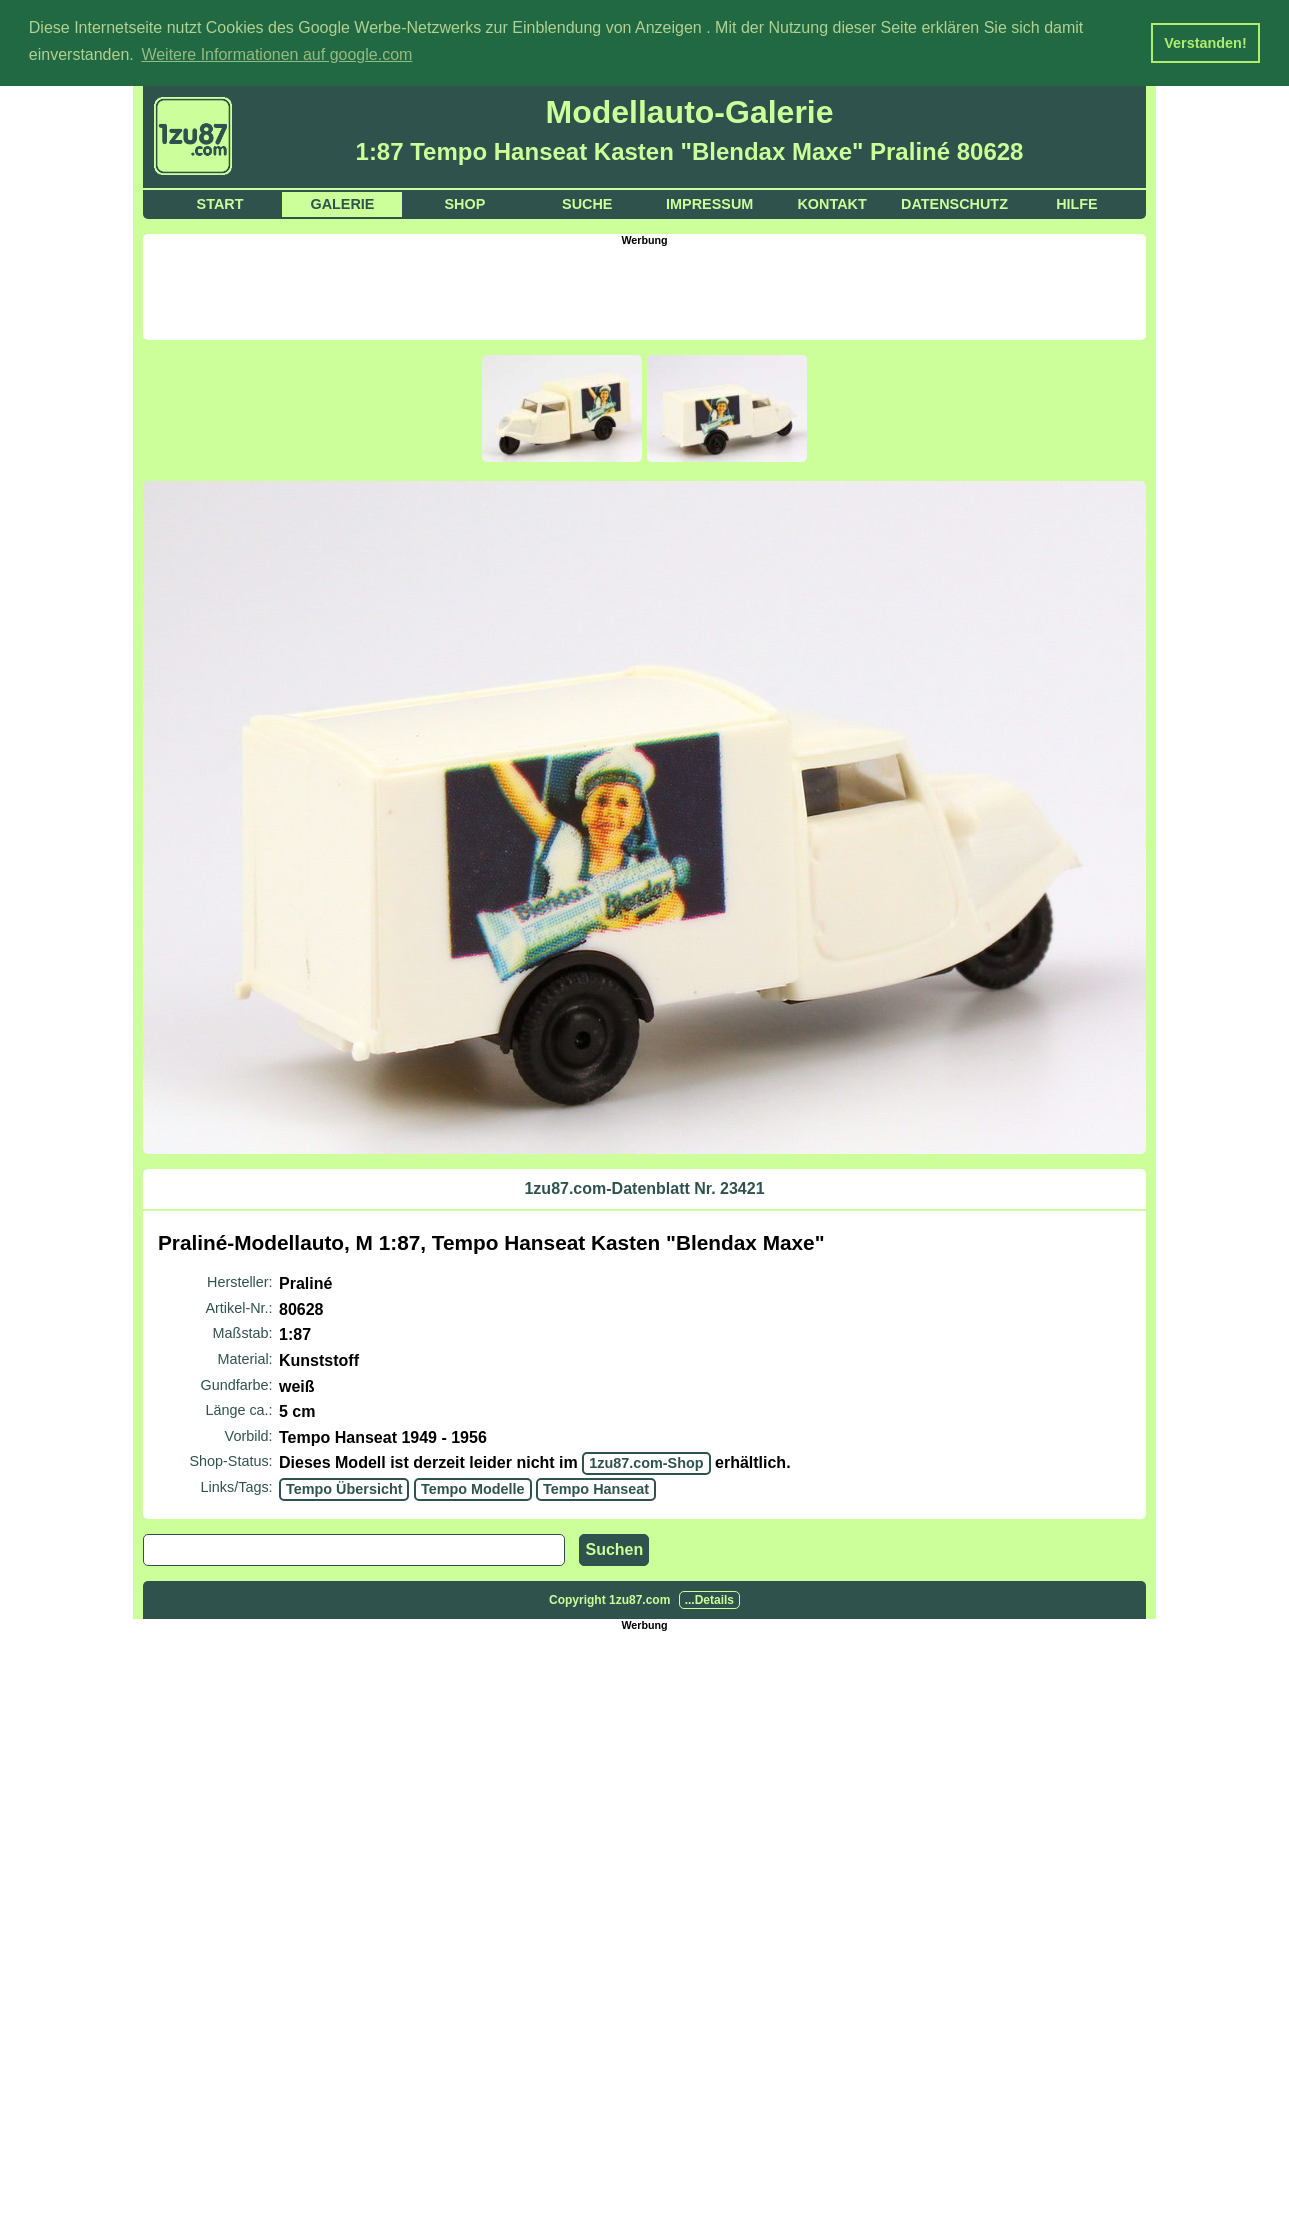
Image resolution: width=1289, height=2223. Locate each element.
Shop (464, 204)
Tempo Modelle (473, 1489)
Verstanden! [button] (1205, 43)
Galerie (342, 204)
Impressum (709, 204)
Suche (587, 204)
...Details (709, 1599)
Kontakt (831, 204)
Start (220, 204)
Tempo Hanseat (596, 1489)
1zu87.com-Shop (646, 1463)
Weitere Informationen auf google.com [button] (276, 54)
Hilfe (1077, 204)
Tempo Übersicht (344, 1489)
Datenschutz (954, 204)
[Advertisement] (645, 291)
